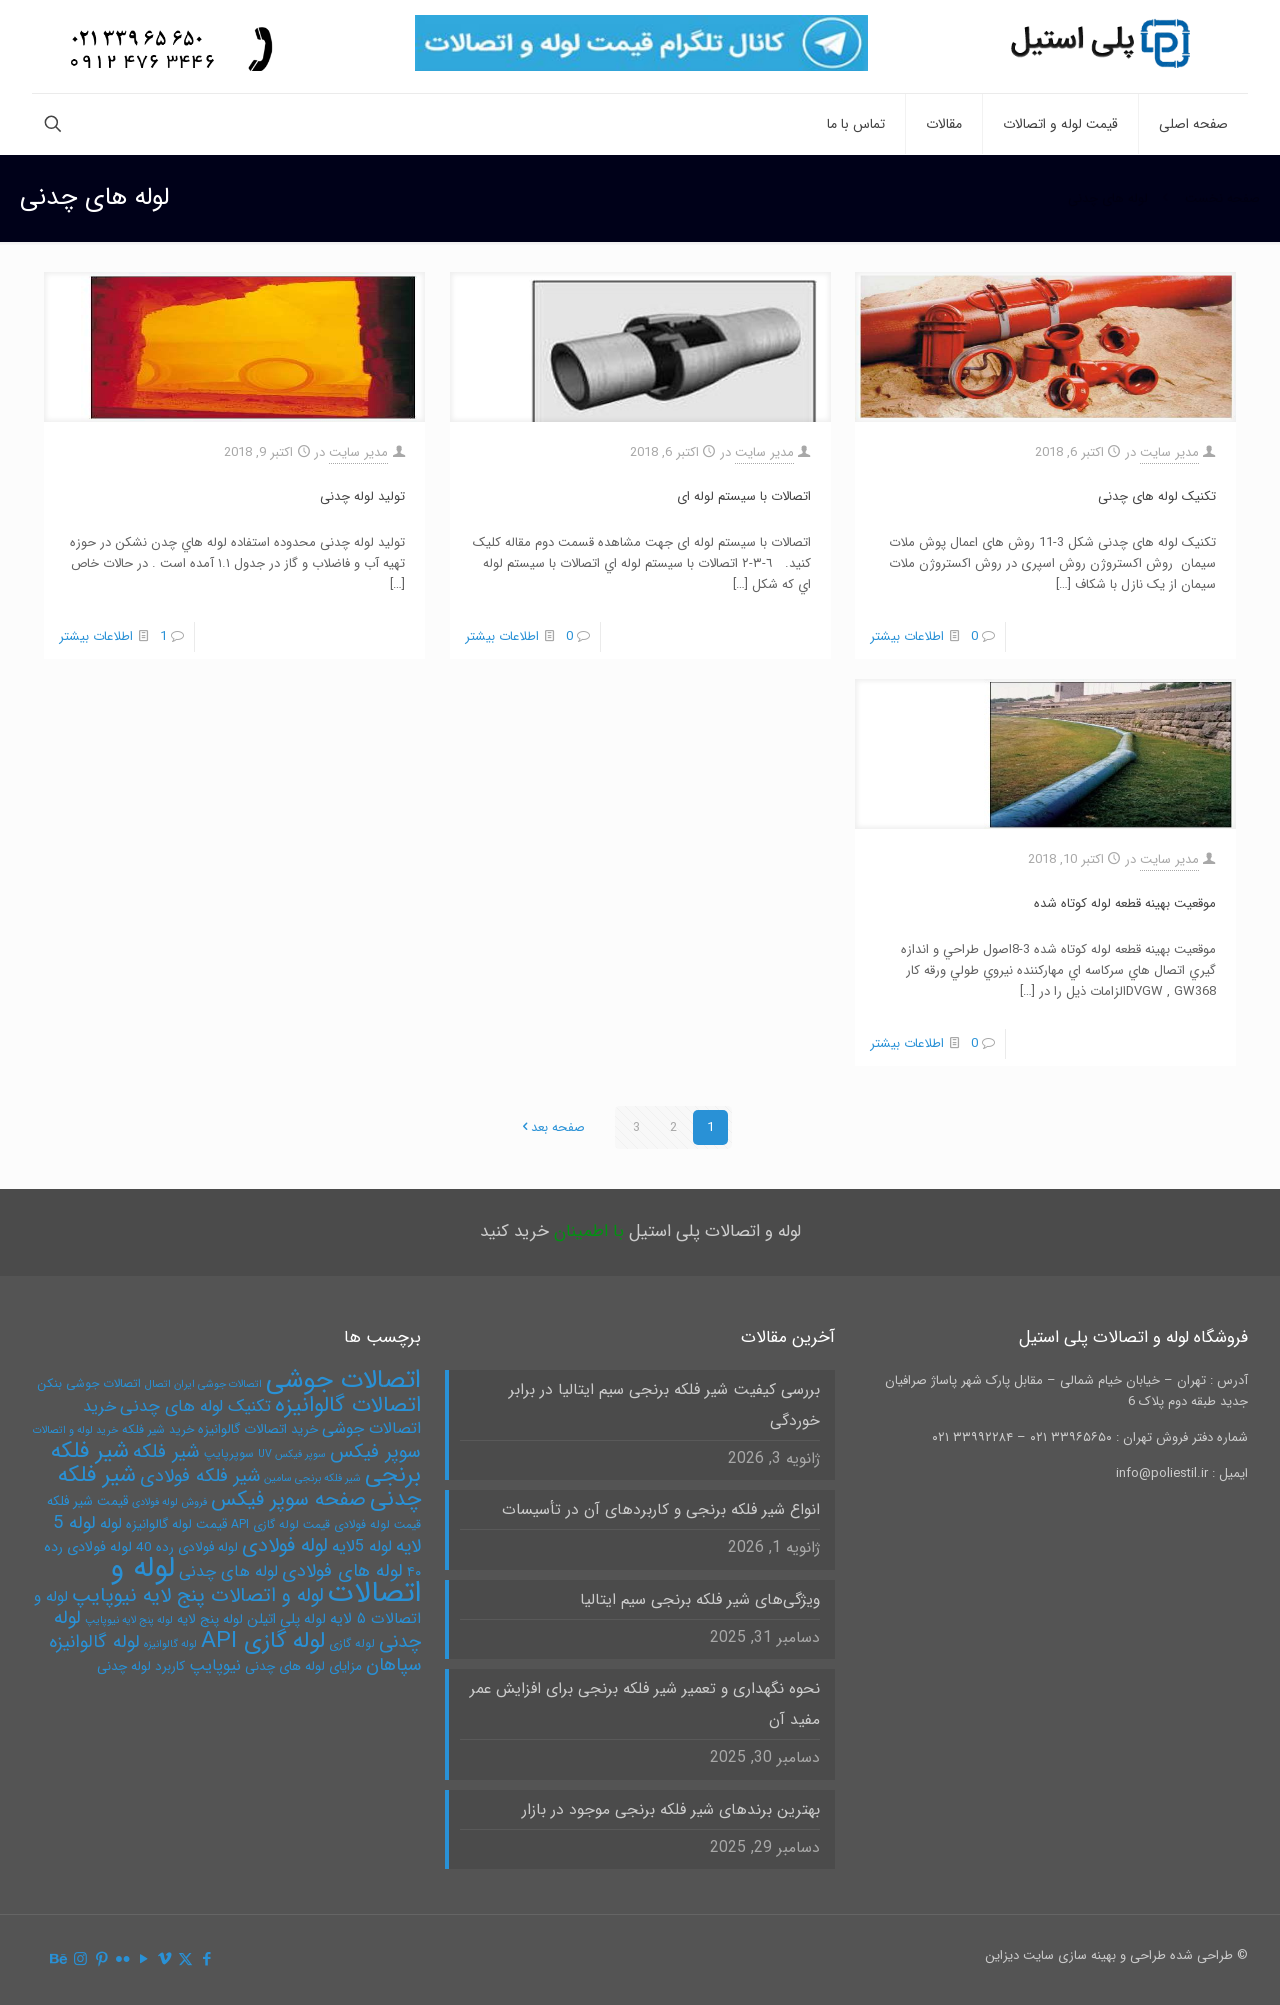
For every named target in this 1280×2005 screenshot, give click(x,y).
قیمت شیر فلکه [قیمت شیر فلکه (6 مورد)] (87, 1501)
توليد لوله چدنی (362, 496)
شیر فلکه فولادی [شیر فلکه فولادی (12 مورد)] (200, 1476)
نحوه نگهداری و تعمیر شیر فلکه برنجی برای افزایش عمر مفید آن (645, 1704)
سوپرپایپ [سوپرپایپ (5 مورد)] (229, 1453)
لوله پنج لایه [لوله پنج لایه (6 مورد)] (210, 1619)
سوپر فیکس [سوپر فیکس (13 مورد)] (375, 1452)
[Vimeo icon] (164, 1960)
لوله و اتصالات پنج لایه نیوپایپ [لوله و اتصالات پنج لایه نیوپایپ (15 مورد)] (198, 1595)
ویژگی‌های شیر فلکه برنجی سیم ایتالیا (700, 1600)
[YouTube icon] (143, 1960)
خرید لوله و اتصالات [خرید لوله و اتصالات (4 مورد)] (75, 1430)
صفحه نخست (1222, 198)
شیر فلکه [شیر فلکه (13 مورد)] (166, 1452)
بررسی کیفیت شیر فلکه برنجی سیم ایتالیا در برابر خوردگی (664, 1405)
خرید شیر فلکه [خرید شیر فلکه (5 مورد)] (158, 1429)
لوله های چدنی (1108, 198)
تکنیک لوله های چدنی (1157, 496)
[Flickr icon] (122, 1960)
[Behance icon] (59, 1960)
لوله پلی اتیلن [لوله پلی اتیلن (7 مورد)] (286, 1619)
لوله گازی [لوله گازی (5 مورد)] (352, 1643)
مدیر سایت (1169, 452)
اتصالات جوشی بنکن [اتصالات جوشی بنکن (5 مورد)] (89, 1383)
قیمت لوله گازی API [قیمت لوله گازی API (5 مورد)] (280, 1524)
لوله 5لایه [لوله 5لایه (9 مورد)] (362, 1546)
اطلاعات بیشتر (907, 636)
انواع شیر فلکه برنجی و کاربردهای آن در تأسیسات (661, 1510)
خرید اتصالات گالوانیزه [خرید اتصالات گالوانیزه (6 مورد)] (258, 1429)
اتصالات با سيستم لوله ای (744, 496)
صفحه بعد (551, 1127)
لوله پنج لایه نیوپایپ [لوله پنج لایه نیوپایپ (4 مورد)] (129, 1620)
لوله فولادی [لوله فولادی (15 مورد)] (285, 1545)
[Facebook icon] (206, 1960)
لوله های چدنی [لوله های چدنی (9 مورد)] (228, 1571)
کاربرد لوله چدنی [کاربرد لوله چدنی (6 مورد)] (141, 1666)
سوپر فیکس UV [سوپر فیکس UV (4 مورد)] (292, 1454)
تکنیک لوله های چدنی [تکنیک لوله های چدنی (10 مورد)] (195, 1406)
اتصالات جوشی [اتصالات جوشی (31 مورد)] (343, 1380)
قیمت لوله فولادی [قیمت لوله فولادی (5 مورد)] (377, 1524)
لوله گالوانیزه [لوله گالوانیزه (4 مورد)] (170, 1644)
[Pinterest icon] (101, 1960)
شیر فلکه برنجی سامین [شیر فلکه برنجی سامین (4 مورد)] (312, 1478)
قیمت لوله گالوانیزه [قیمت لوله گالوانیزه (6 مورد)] (176, 1524)
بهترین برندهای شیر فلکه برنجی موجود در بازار (671, 1810)
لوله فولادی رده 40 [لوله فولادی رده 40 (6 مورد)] (187, 1547)
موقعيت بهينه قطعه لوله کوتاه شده (1125, 903)
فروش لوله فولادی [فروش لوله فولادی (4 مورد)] (169, 1502)
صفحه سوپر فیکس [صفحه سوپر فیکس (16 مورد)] (288, 1500)
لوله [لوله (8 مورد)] (111, 1524)
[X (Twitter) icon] (185, 1960)
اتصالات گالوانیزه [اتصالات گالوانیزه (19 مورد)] (348, 1405)
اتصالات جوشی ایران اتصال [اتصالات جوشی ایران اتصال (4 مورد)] (203, 1384)
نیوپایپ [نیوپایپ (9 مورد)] (215, 1665)
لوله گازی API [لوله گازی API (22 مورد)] (263, 1641)
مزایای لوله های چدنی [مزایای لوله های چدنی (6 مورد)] (303, 1666)
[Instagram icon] (80, 1960)
